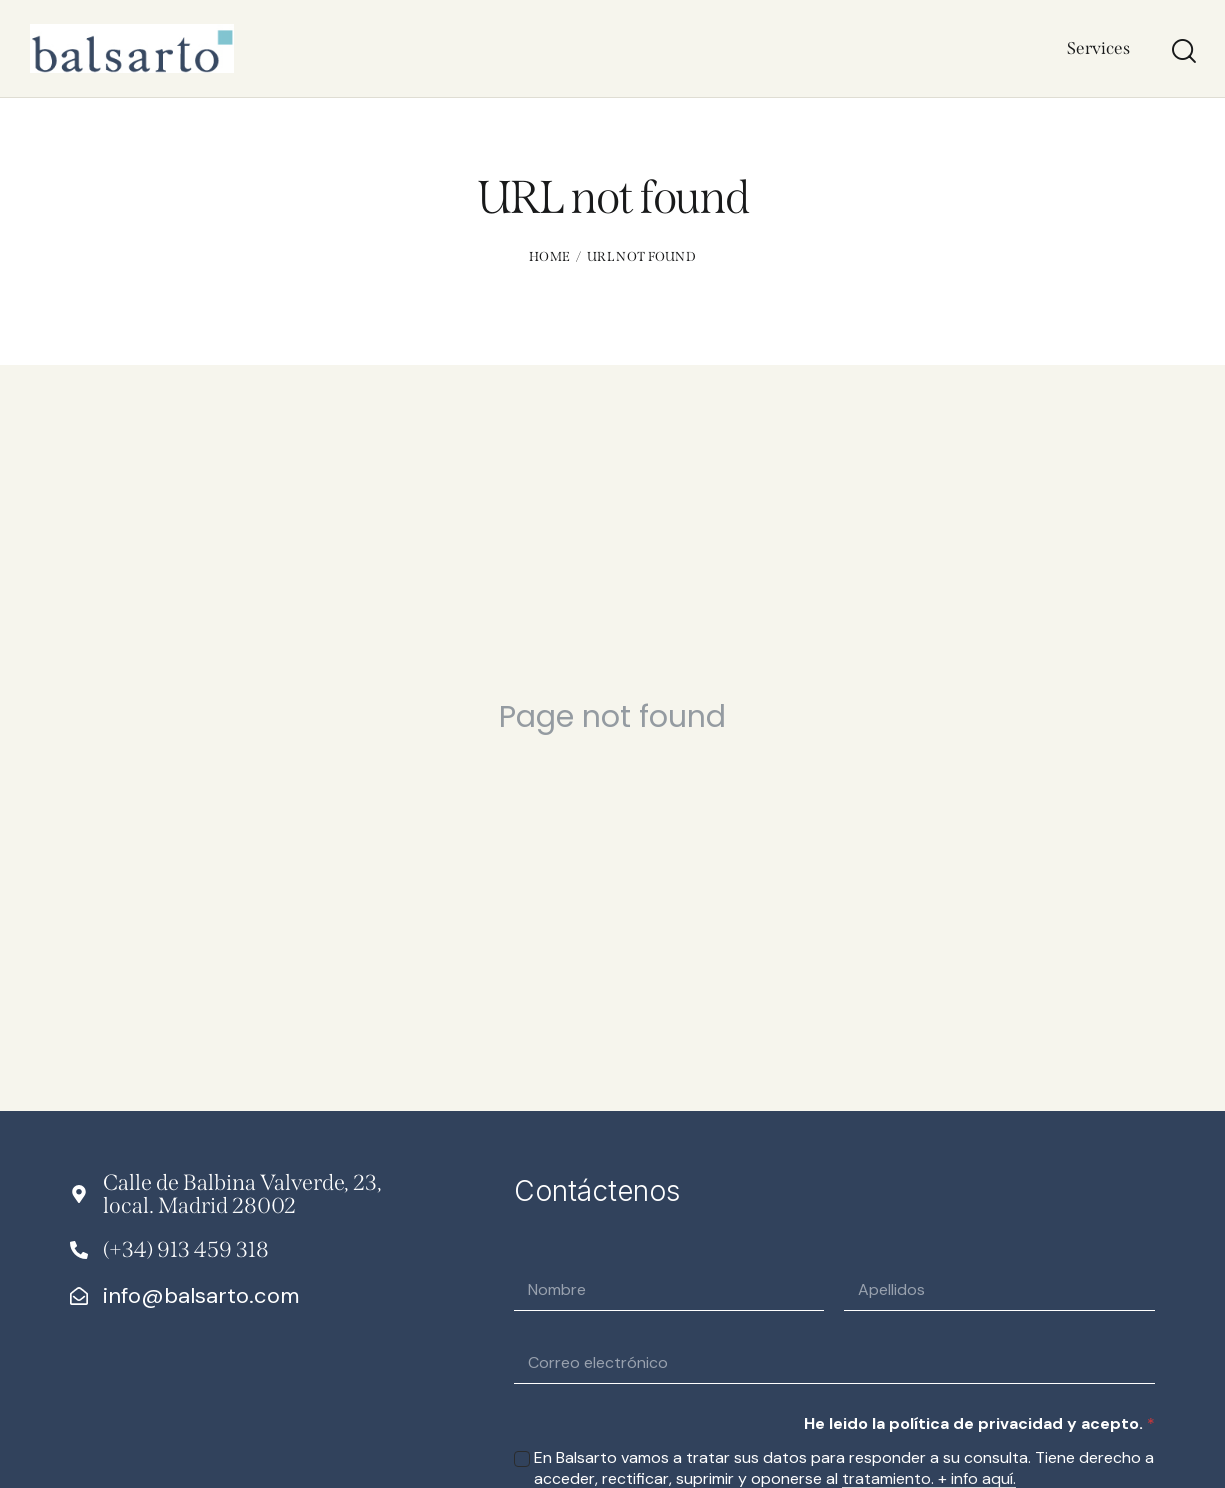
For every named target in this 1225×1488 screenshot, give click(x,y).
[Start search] (1182, 51)
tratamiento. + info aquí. (929, 1479)
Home (549, 256)
